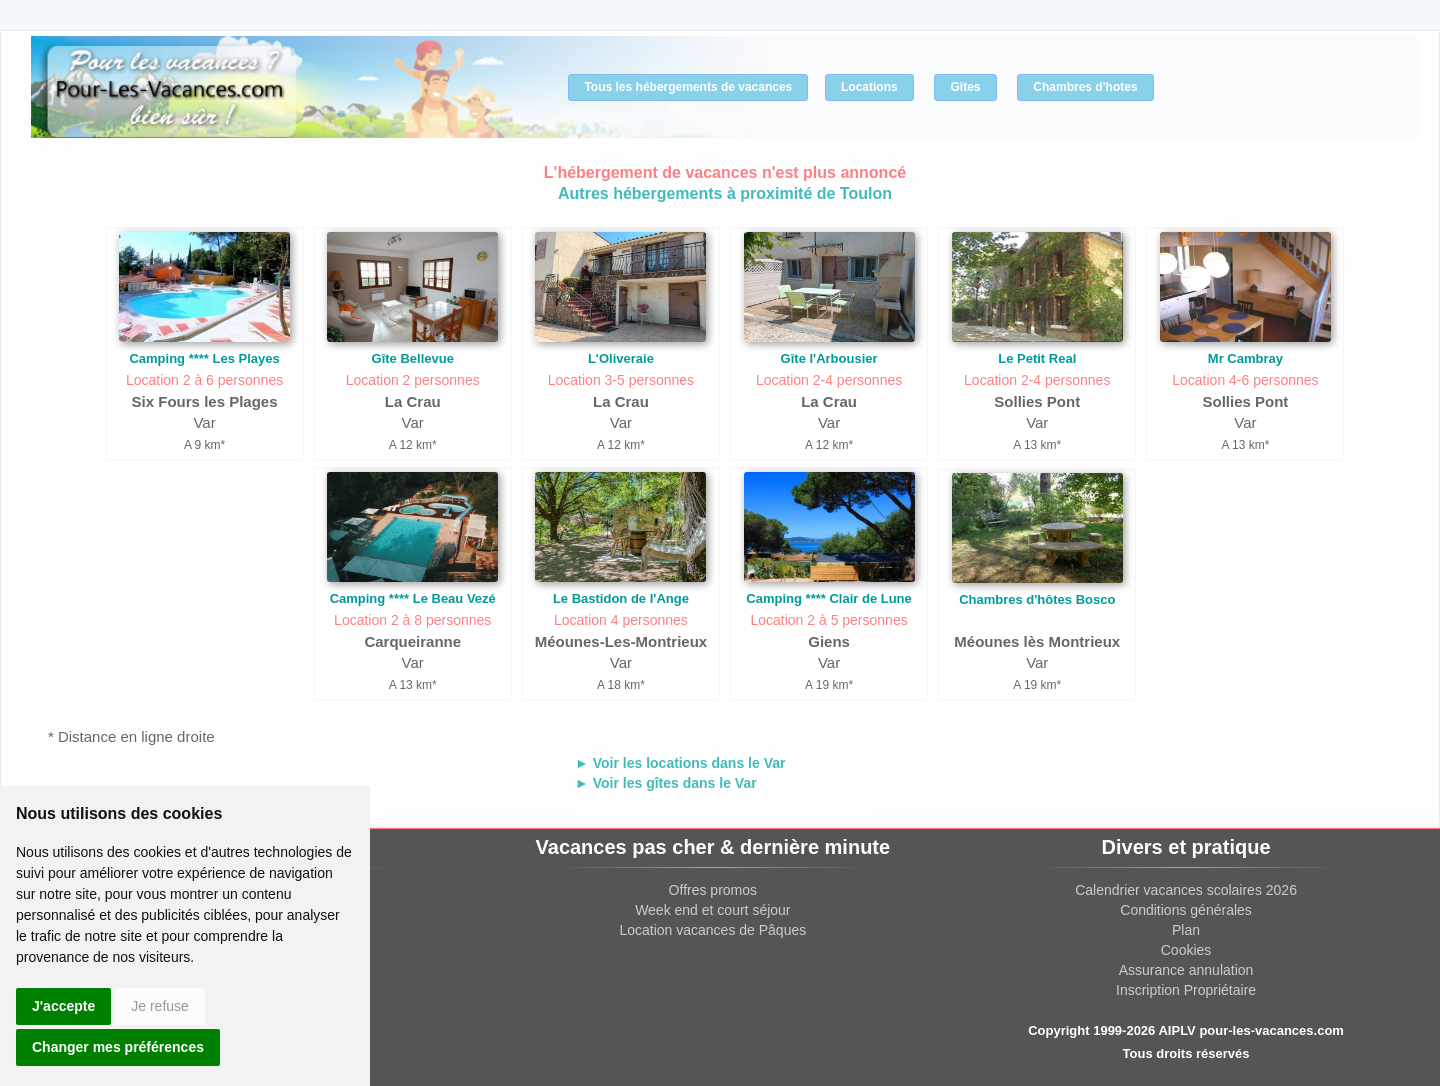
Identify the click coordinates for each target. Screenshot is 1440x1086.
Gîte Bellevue (413, 358)
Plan (1186, 930)
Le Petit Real (1037, 358)
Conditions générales (1186, 910)
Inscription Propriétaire (1186, 990)
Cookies (1186, 950)
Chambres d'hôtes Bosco (1037, 599)
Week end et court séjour (712, 910)
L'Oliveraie (621, 358)
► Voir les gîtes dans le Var (666, 783)
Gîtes (965, 87)
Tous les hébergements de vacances (688, 87)
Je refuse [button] (160, 1006)
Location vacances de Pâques (712, 930)
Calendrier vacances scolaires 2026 (1186, 890)
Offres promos (713, 890)
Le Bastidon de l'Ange (621, 598)
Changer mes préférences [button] (118, 1047)
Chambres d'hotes (1085, 87)
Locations (869, 87)
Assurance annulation (1186, 970)
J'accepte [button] (63, 1006)
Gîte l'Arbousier (829, 358)
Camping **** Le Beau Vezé (413, 598)
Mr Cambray (1245, 358)
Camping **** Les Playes (204, 358)
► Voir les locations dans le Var (680, 763)
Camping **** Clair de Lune (828, 598)
